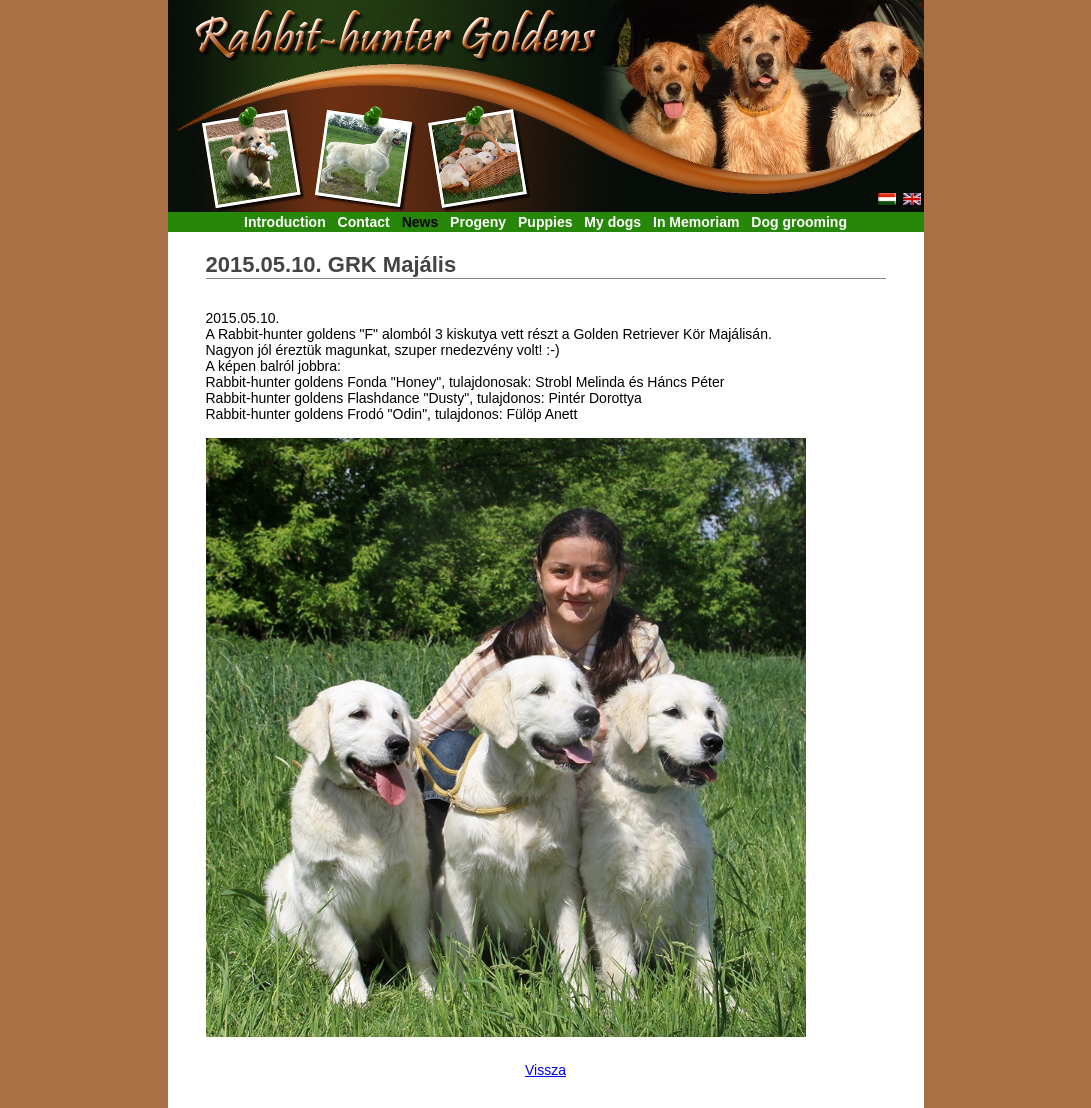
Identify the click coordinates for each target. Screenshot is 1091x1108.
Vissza (545, 1070)
